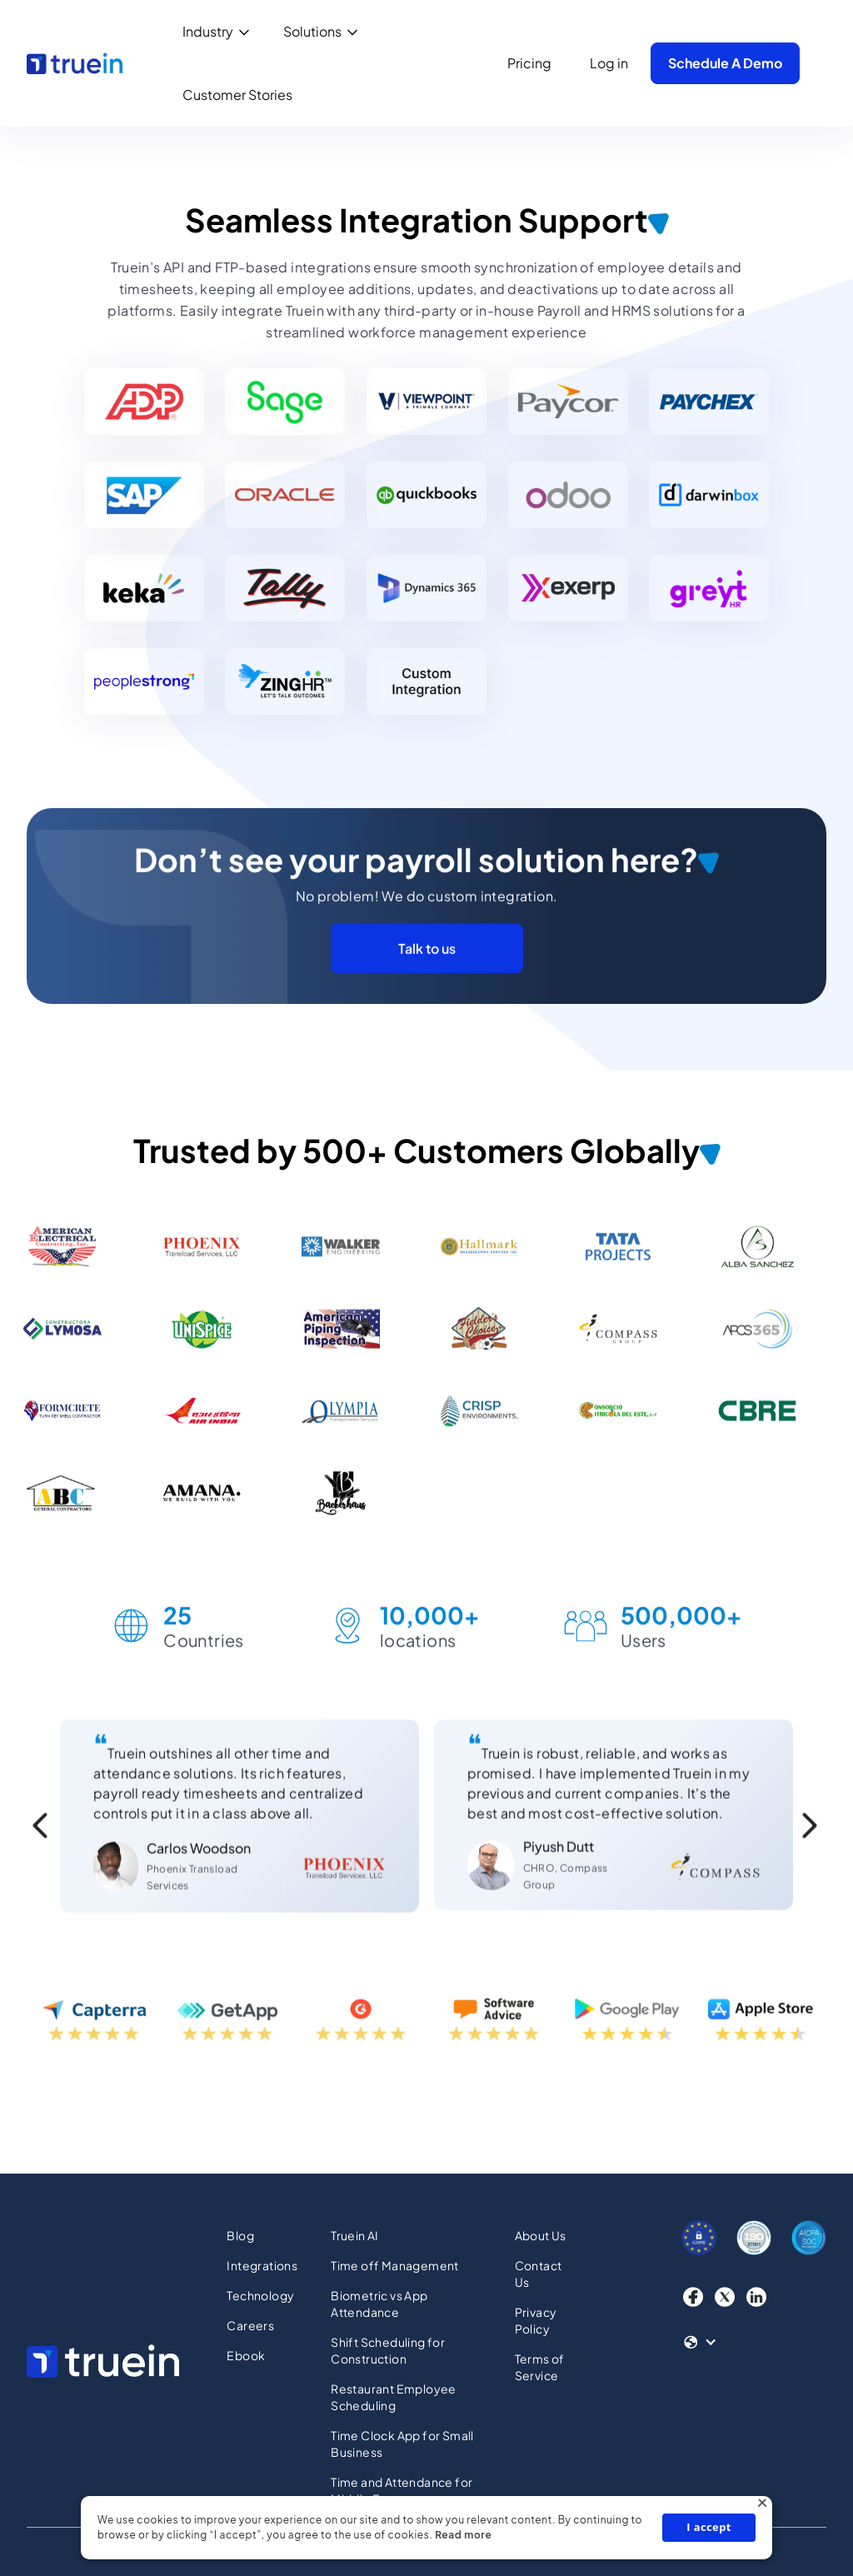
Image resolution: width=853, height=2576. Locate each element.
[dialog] (426, 2527)
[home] (74, 63)
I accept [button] (708, 2526)
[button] (219, 31)
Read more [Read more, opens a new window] (463, 2535)
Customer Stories (237, 94)
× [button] (762, 2505)
